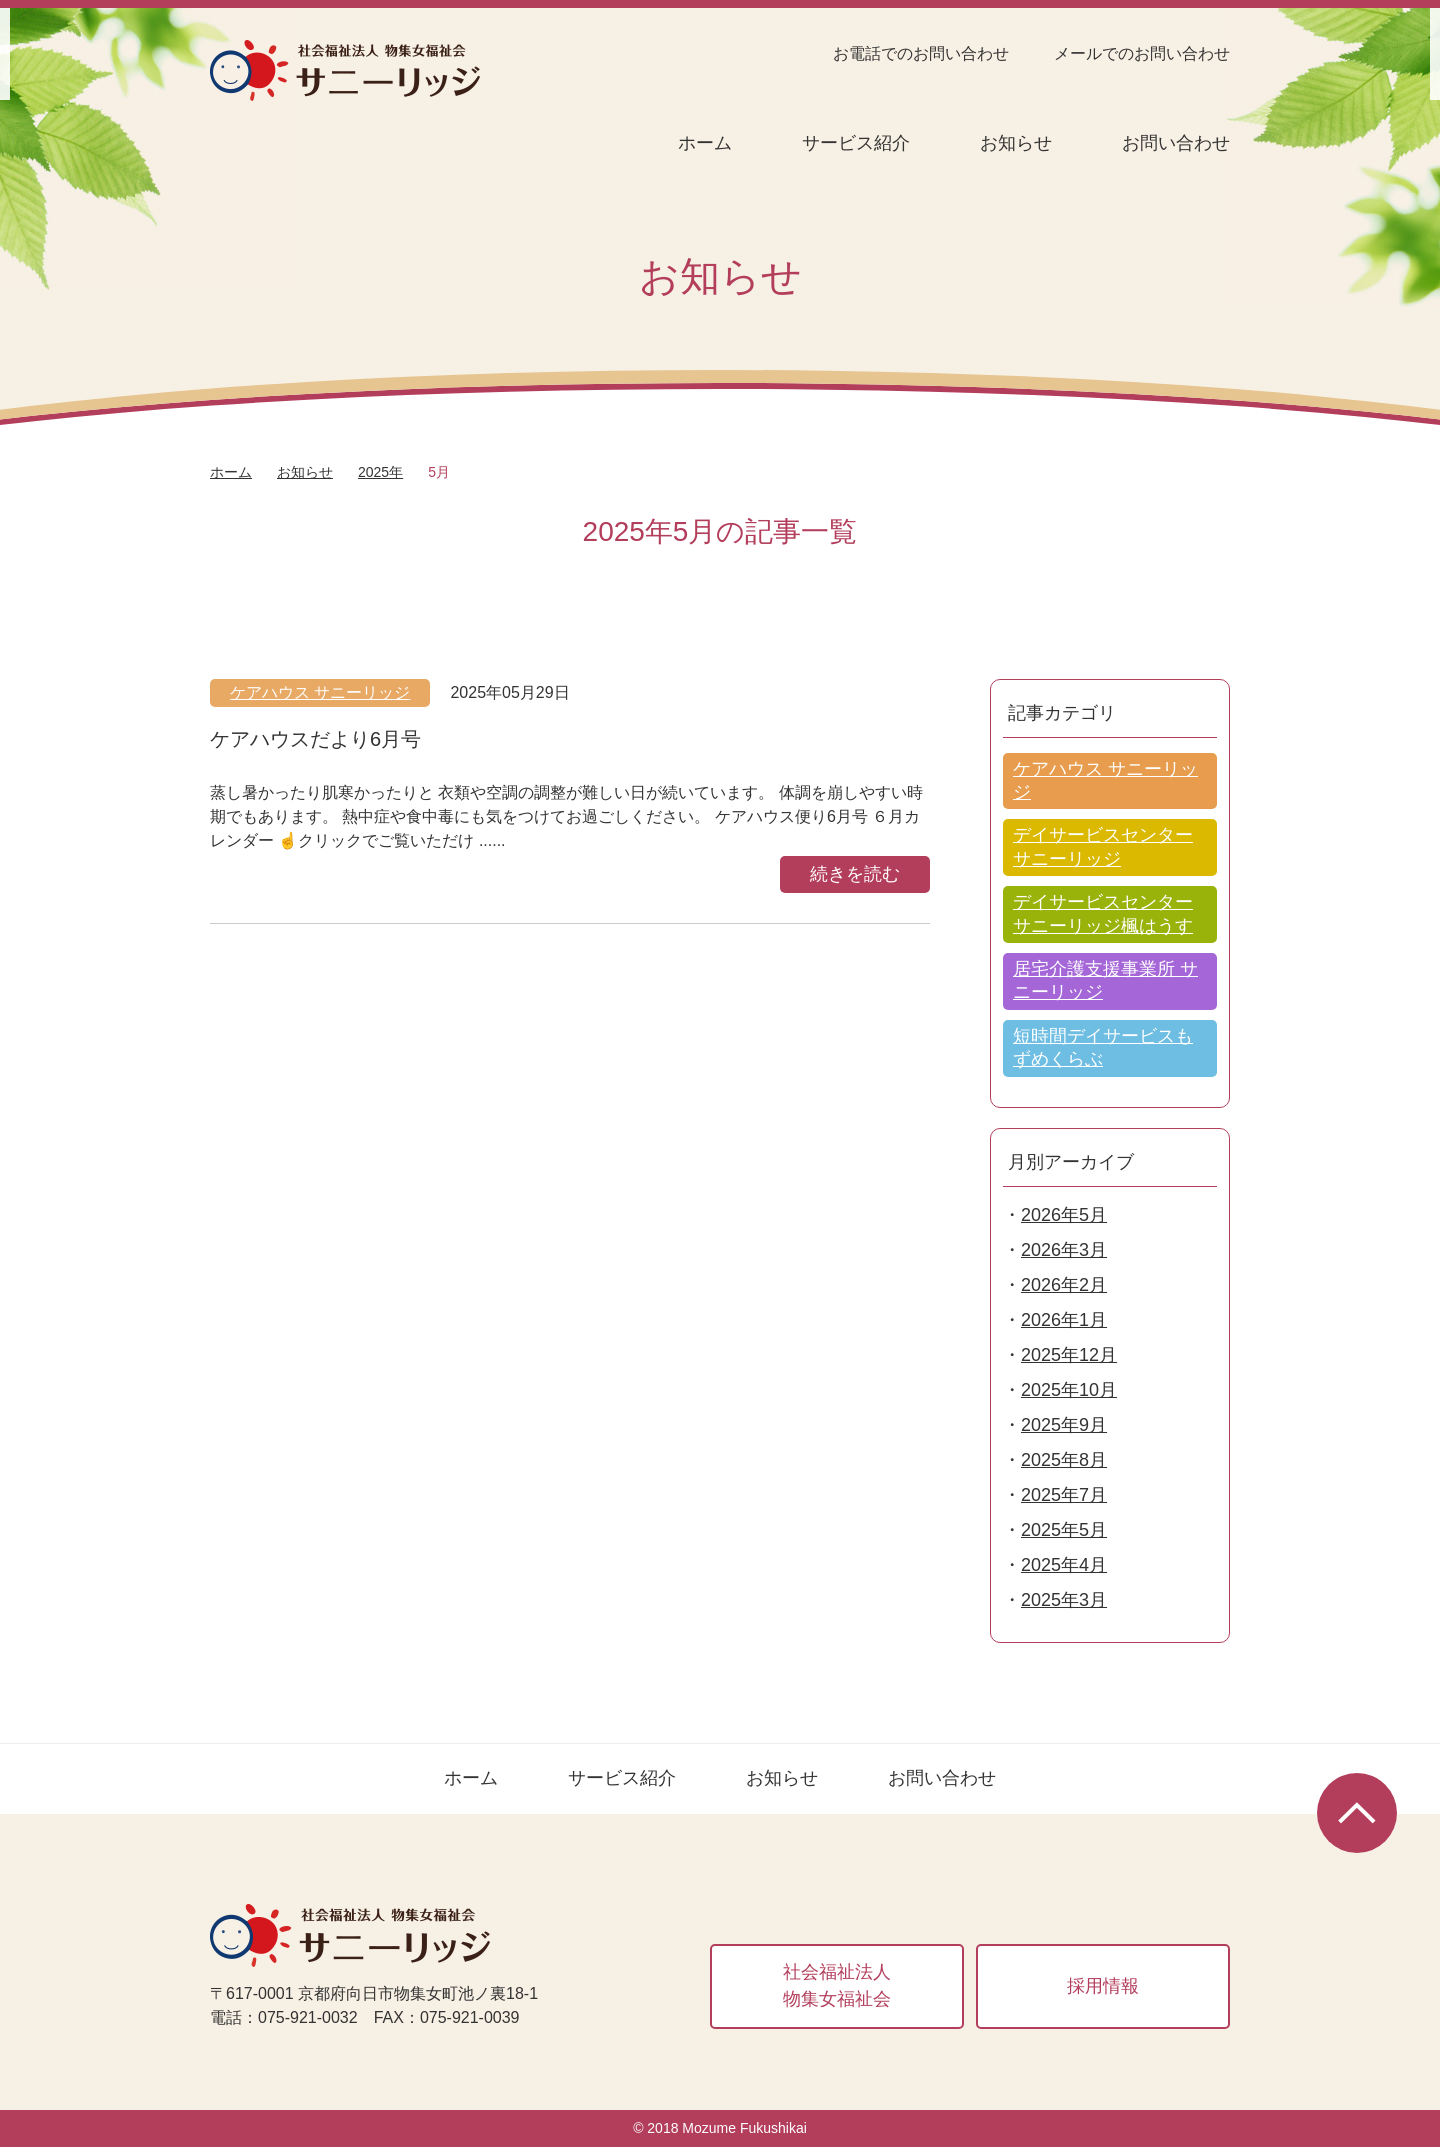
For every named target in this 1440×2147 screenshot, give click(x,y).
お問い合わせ (1176, 143)
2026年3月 (1064, 1250)
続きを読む (855, 874)
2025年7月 (1064, 1495)
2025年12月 (1069, 1355)
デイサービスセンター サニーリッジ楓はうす (1103, 913)
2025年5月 (1064, 1530)
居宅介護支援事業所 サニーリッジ (1105, 980)
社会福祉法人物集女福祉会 (837, 1985)
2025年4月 (1064, 1565)
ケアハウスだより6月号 (315, 739)
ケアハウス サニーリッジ (320, 692)
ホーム (705, 143)
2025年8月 (1064, 1460)
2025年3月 (1064, 1600)
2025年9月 (1064, 1425)
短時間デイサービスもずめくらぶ (1103, 1047)
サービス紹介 (856, 143)
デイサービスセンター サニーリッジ (1103, 846)
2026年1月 (1064, 1320)
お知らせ (1016, 143)
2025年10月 (1069, 1390)
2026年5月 (1064, 1215)
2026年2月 (1064, 1285)
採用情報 (1103, 1986)
